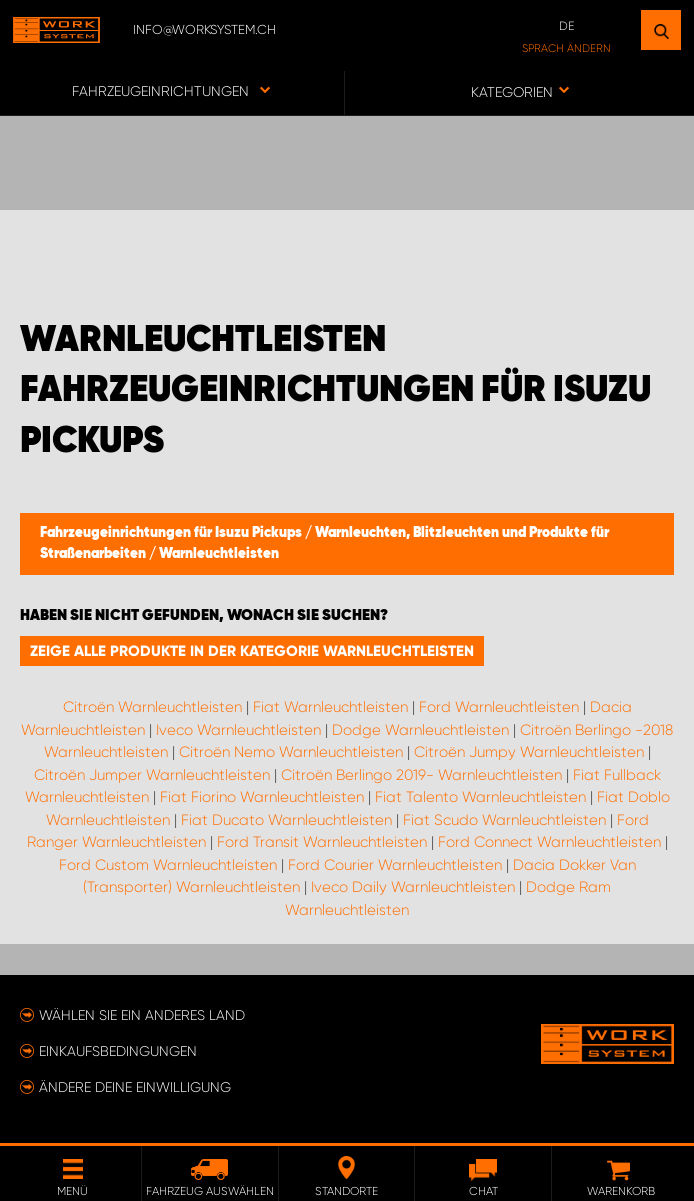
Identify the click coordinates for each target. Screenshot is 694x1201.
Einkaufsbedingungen (118, 1051)
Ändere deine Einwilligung (135, 1087)
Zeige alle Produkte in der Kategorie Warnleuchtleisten (252, 651)
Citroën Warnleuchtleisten (152, 707)
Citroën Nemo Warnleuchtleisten (291, 752)
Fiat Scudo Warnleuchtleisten (504, 820)
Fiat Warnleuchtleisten (330, 707)
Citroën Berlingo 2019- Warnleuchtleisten (421, 775)
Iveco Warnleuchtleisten (238, 730)
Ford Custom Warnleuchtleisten (168, 865)
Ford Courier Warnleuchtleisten (395, 865)
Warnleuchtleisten (219, 554)
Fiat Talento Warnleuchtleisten (480, 797)
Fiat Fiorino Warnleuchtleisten (262, 797)
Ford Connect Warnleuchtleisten (549, 842)
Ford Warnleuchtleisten (499, 707)
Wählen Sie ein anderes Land (142, 1015)
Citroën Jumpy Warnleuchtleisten (529, 752)
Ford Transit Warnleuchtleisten (322, 842)
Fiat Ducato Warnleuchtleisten (286, 820)
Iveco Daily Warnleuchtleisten (413, 887)
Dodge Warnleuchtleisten (420, 730)
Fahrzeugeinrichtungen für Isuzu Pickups (172, 533)
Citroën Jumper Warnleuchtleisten (152, 775)
